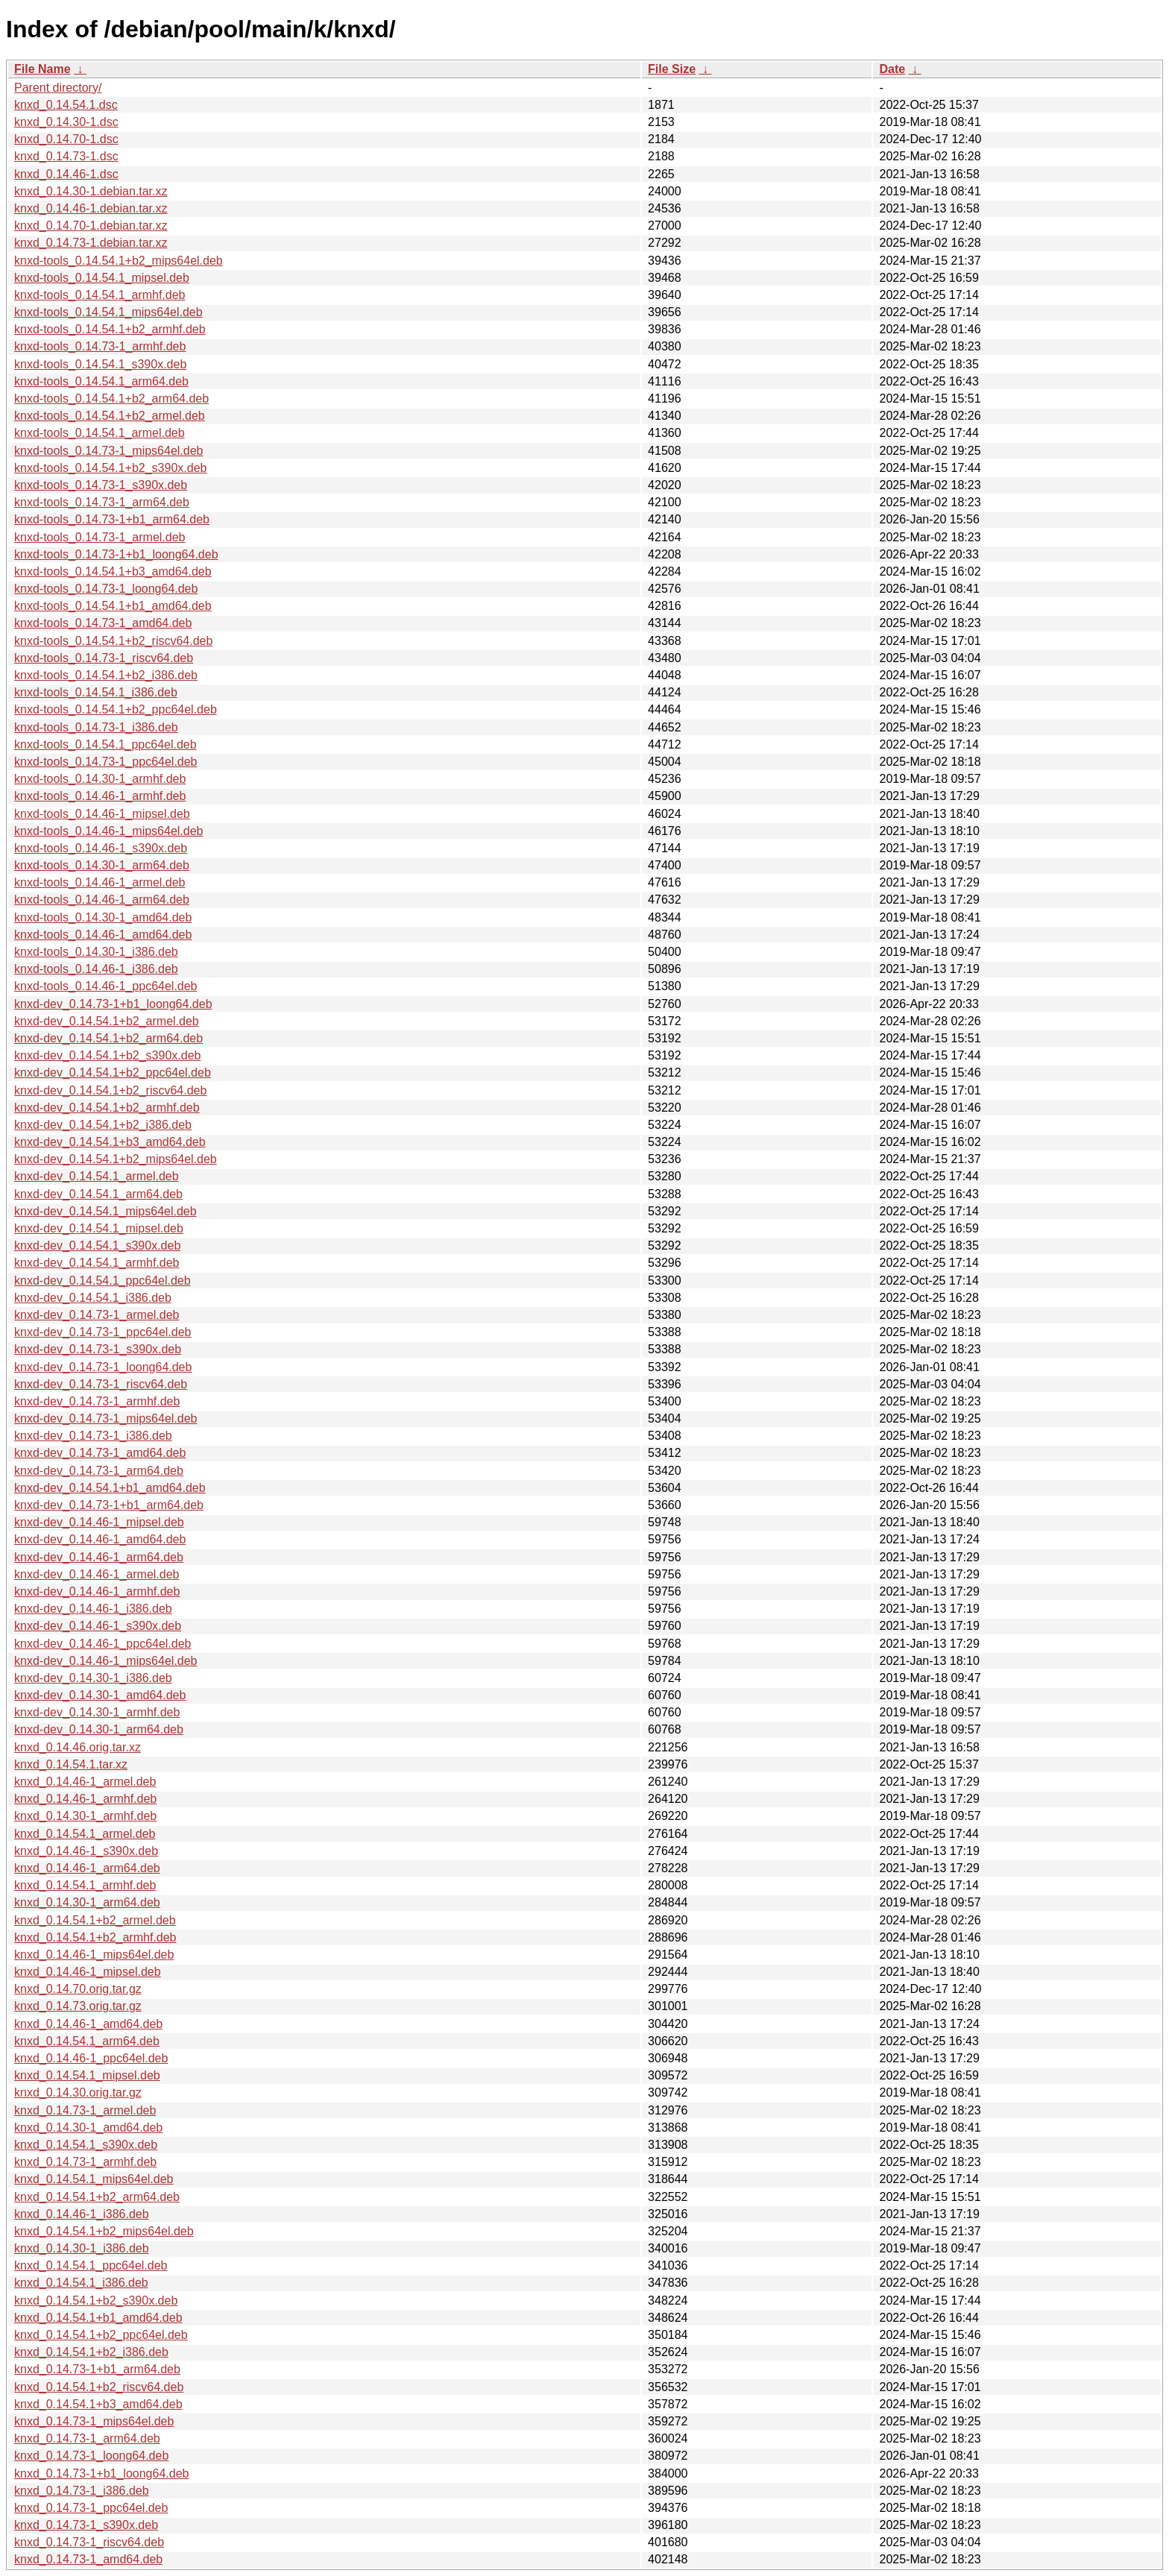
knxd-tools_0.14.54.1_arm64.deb (101, 381)
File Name (42, 69)
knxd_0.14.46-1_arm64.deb (87, 1868)
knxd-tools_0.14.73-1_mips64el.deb (109, 450)
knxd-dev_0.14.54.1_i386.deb (92, 1297)
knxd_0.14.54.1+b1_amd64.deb (98, 2317)
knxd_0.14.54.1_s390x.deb (85, 2144)
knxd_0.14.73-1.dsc (66, 156)
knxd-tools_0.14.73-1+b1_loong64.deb (116, 554)
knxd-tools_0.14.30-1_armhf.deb (100, 778)
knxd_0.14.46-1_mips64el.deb (94, 1954)
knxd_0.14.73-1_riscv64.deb (89, 2542)
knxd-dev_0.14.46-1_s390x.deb (97, 1625)
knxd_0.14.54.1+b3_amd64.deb (98, 2404)
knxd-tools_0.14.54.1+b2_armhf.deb (110, 329)
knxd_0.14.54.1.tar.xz (70, 1764)
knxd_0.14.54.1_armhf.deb (85, 1885)
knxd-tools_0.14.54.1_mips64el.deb (108, 312)
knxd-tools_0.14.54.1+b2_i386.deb (106, 675)
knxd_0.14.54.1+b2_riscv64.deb (98, 2387)
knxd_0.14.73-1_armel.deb (85, 2110)
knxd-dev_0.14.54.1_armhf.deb (96, 1262)
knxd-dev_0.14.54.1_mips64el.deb (105, 1211)
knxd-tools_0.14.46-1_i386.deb (96, 969)
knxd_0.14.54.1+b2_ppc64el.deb (101, 2334)
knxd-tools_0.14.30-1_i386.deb (96, 951)
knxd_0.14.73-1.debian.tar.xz (90, 242)
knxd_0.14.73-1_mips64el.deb (94, 2421)
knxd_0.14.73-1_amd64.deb (88, 2559)
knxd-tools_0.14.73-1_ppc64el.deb (106, 761)
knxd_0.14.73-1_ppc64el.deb (91, 2507)
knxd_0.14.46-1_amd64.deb (88, 2024)
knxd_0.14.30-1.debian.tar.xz (90, 191)
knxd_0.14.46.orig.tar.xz (77, 1747)
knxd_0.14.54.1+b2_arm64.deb (97, 2197)
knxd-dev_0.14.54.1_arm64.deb (98, 1194)
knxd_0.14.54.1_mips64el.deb (94, 2179)
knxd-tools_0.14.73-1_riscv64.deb (103, 658)
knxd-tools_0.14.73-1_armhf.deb (100, 346)
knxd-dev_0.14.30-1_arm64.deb (98, 1729)
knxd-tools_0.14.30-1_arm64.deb (101, 865)
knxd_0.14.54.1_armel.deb (84, 1833)
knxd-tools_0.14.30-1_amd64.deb (103, 917)
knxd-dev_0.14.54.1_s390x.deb (97, 1245)
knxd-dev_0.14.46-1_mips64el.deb (106, 1660)
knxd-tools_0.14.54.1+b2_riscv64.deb (113, 640)
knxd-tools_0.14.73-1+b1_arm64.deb (111, 519)
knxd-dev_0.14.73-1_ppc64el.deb (103, 1332)
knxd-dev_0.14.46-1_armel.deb (96, 1574)
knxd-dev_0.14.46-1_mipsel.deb (99, 1522)
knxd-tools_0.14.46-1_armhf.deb (100, 796)
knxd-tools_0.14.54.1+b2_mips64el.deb (118, 260)
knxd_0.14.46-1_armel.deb (85, 1781)
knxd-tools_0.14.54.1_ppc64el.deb (105, 744)
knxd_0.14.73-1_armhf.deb (85, 2161)
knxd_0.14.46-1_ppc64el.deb (91, 2058)
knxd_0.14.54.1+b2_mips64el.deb (104, 2231)
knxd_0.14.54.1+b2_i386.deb (91, 2352)
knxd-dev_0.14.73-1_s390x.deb (97, 1349)
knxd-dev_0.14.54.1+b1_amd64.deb (110, 1487)
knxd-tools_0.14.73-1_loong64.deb (106, 588)
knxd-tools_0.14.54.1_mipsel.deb (101, 277)
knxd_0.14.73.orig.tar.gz (78, 2006)
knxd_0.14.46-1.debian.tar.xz (90, 208)
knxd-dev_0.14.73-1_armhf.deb (97, 1401)
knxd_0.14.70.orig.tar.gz (78, 1989)
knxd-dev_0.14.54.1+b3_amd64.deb (110, 1142)
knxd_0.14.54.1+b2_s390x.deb (95, 2300)
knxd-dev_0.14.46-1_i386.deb (93, 1608)
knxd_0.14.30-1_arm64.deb (87, 1902)
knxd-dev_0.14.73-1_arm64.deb (98, 1470)
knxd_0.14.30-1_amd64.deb (88, 2127)
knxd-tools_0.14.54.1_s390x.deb (100, 364)
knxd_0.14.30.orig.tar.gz (78, 2092)
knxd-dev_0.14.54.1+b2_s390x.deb (107, 1055)
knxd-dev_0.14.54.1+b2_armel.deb (106, 1021)
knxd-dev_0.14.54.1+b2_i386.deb (103, 1124)
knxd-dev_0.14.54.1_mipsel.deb (98, 1228)
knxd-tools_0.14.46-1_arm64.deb (101, 899)
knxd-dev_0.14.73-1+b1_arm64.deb (109, 1505)
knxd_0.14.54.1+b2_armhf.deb (95, 1937)
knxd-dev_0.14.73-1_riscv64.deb (100, 1384)
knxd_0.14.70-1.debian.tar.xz (90, 225)
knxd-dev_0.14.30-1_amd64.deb (100, 1695)
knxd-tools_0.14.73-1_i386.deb (96, 727)
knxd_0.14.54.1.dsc (66, 104)
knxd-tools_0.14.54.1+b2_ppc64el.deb (115, 709)
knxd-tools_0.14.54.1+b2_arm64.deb (111, 398)
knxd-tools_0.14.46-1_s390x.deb (100, 848)
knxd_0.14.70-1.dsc (66, 139)
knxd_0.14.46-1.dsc (66, 174)
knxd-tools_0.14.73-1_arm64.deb (101, 502)
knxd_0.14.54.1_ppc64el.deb (91, 2265)
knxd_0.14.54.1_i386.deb (81, 2282)
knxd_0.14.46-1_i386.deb (81, 2214)
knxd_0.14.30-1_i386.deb (81, 2248)
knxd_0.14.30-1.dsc (66, 122)
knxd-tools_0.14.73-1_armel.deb (99, 537)
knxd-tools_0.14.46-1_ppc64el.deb (106, 986)
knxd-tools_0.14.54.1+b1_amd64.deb (113, 605)
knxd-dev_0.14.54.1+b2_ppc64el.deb (112, 1072)
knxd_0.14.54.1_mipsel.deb (87, 2075)
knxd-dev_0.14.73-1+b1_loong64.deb (113, 1004)
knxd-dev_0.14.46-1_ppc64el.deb (103, 1643)
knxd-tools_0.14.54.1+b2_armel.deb (109, 415)
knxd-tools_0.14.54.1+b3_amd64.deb (113, 571)
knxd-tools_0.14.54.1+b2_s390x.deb (110, 468)
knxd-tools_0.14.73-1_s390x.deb (100, 485)
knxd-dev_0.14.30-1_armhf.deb (97, 1712)
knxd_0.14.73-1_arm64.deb (87, 2438)
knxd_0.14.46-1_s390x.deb (86, 1851)
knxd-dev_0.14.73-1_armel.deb (96, 1315)
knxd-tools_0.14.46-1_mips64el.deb (109, 831)
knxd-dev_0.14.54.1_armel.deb (96, 1176)
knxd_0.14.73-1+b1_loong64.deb (101, 2473)
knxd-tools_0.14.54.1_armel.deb (99, 432)
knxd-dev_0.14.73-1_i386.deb (93, 1435)
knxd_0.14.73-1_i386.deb (81, 2490)
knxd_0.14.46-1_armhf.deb (85, 1798)
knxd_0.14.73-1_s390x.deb (86, 2525)
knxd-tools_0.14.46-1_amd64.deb (103, 934)
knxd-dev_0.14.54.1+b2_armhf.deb (107, 1107)
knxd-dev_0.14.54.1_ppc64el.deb (102, 1280)
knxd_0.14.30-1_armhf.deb (85, 1816)
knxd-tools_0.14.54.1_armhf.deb (99, 295)
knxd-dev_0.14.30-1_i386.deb (93, 1678)
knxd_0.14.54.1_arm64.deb (87, 2041)
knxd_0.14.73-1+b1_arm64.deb (97, 2369)
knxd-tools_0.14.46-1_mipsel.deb (102, 813)
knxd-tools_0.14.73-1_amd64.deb (103, 623)
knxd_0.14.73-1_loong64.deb (91, 2455)
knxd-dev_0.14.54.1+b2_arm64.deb (108, 1038)
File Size (672, 69)
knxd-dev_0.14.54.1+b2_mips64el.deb (115, 1159)
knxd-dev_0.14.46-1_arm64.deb (98, 1557)
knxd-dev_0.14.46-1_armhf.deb (97, 1591)
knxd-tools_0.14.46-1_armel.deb (99, 882)
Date (892, 69)
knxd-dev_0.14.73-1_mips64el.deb (106, 1418)
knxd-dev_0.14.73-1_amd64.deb (100, 1452)
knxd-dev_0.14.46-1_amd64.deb (100, 1539)
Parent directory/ (57, 87)
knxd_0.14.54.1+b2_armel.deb (95, 1920)
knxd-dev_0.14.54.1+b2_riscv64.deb (110, 1090)
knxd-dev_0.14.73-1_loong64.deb (103, 1367)
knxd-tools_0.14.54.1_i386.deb (95, 692)
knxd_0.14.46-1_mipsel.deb (87, 1971)
